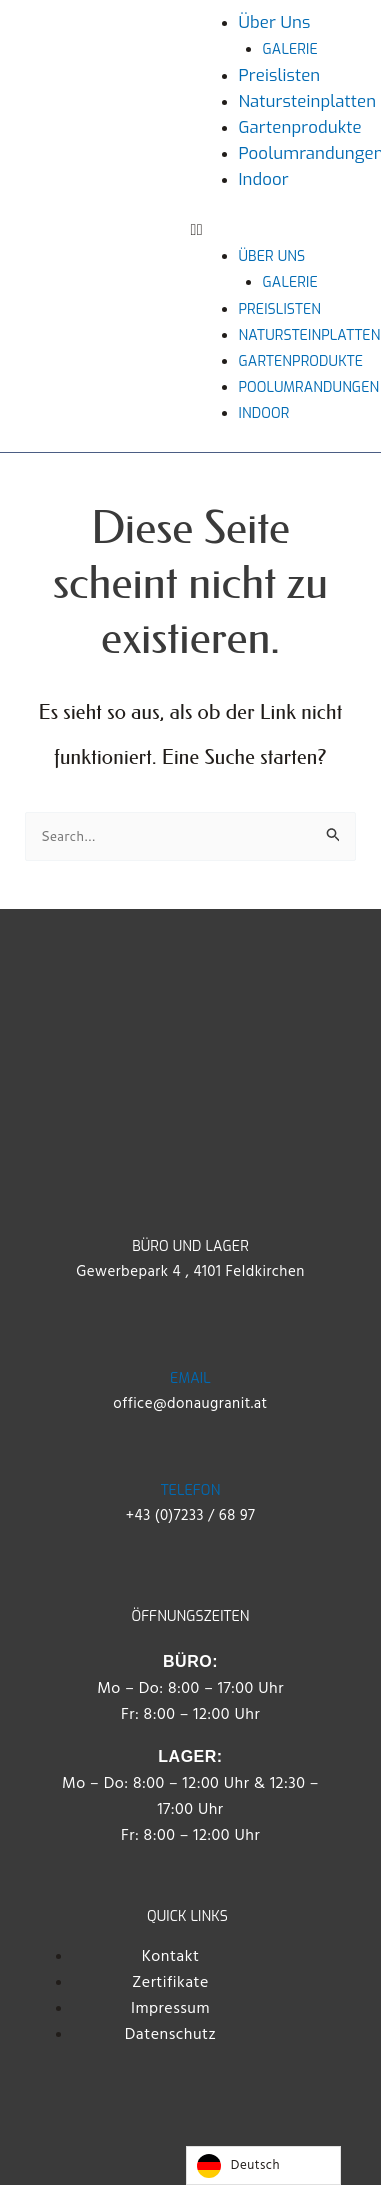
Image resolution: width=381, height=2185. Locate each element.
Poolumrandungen (309, 387)
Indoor (264, 179)
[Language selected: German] (263, 2165)
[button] (276, 230)
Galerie (290, 49)
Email (190, 1378)
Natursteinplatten (308, 101)
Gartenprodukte (300, 127)
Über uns (275, 22)
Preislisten (280, 75)
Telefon (191, 1490)
